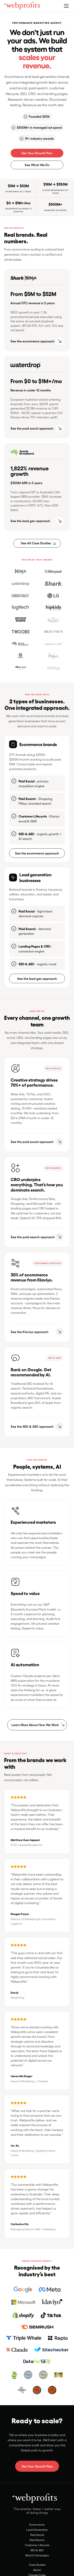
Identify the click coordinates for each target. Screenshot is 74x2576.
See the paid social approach (32, 1142)
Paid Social (37, 2534)
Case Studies (37, 2564)
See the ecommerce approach (37, 853)
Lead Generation (37, 2529)
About (37, 2569)
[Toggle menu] (66, 5)
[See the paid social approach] (59, 1142)
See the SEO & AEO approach (32, 1426)
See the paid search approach (33, 1237)
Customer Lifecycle (37, 2545)
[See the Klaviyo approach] (59, 1332)
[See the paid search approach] (59, 1237)
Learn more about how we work (37, 1725)
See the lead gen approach (37, 978)
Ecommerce (37, 2524)
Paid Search (37, 2540)
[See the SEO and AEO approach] (59, 1426)
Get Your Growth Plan (37, 153)
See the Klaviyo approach (29, 1332)
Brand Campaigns (37, 2555)
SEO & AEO (37, 2550)
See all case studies (38, 543)
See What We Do (37, 165)
